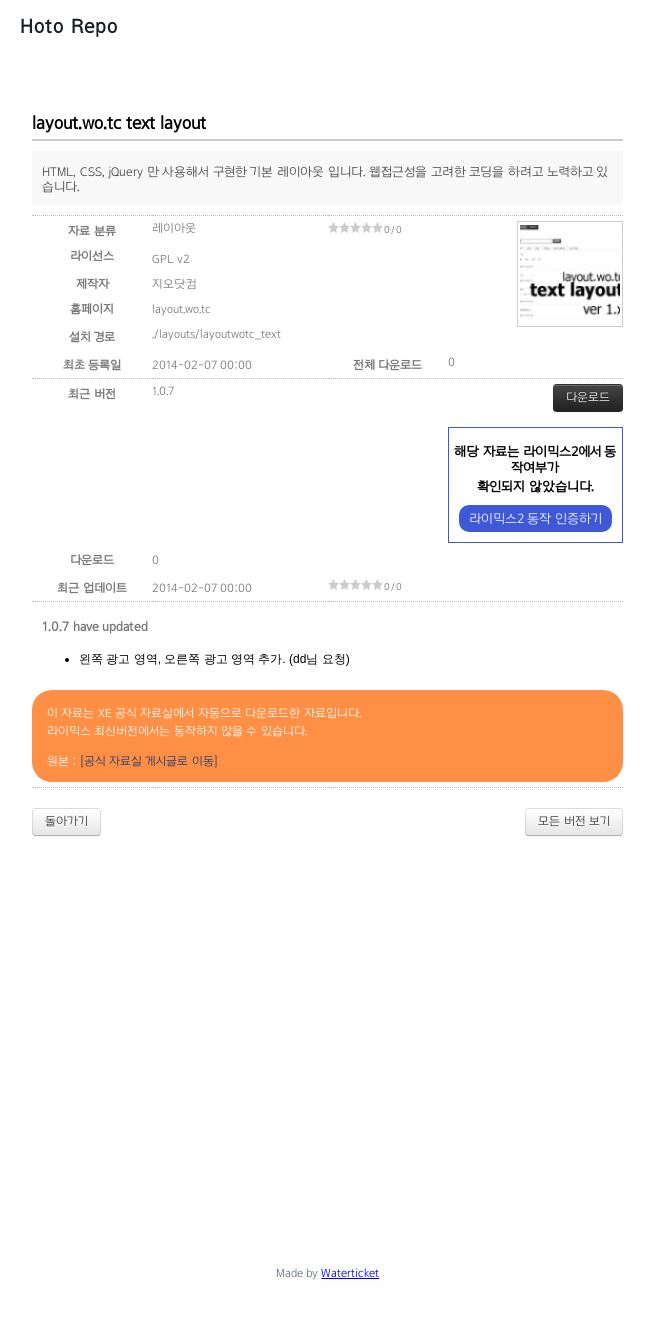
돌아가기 (66, 821)
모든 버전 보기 (574, 821)
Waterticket (350, 1273)
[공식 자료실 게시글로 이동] (149, 761)
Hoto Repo (69, 26)
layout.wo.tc (181, 309)
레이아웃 (174, 228)
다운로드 (588, 397)
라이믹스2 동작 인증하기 (535, 518)
